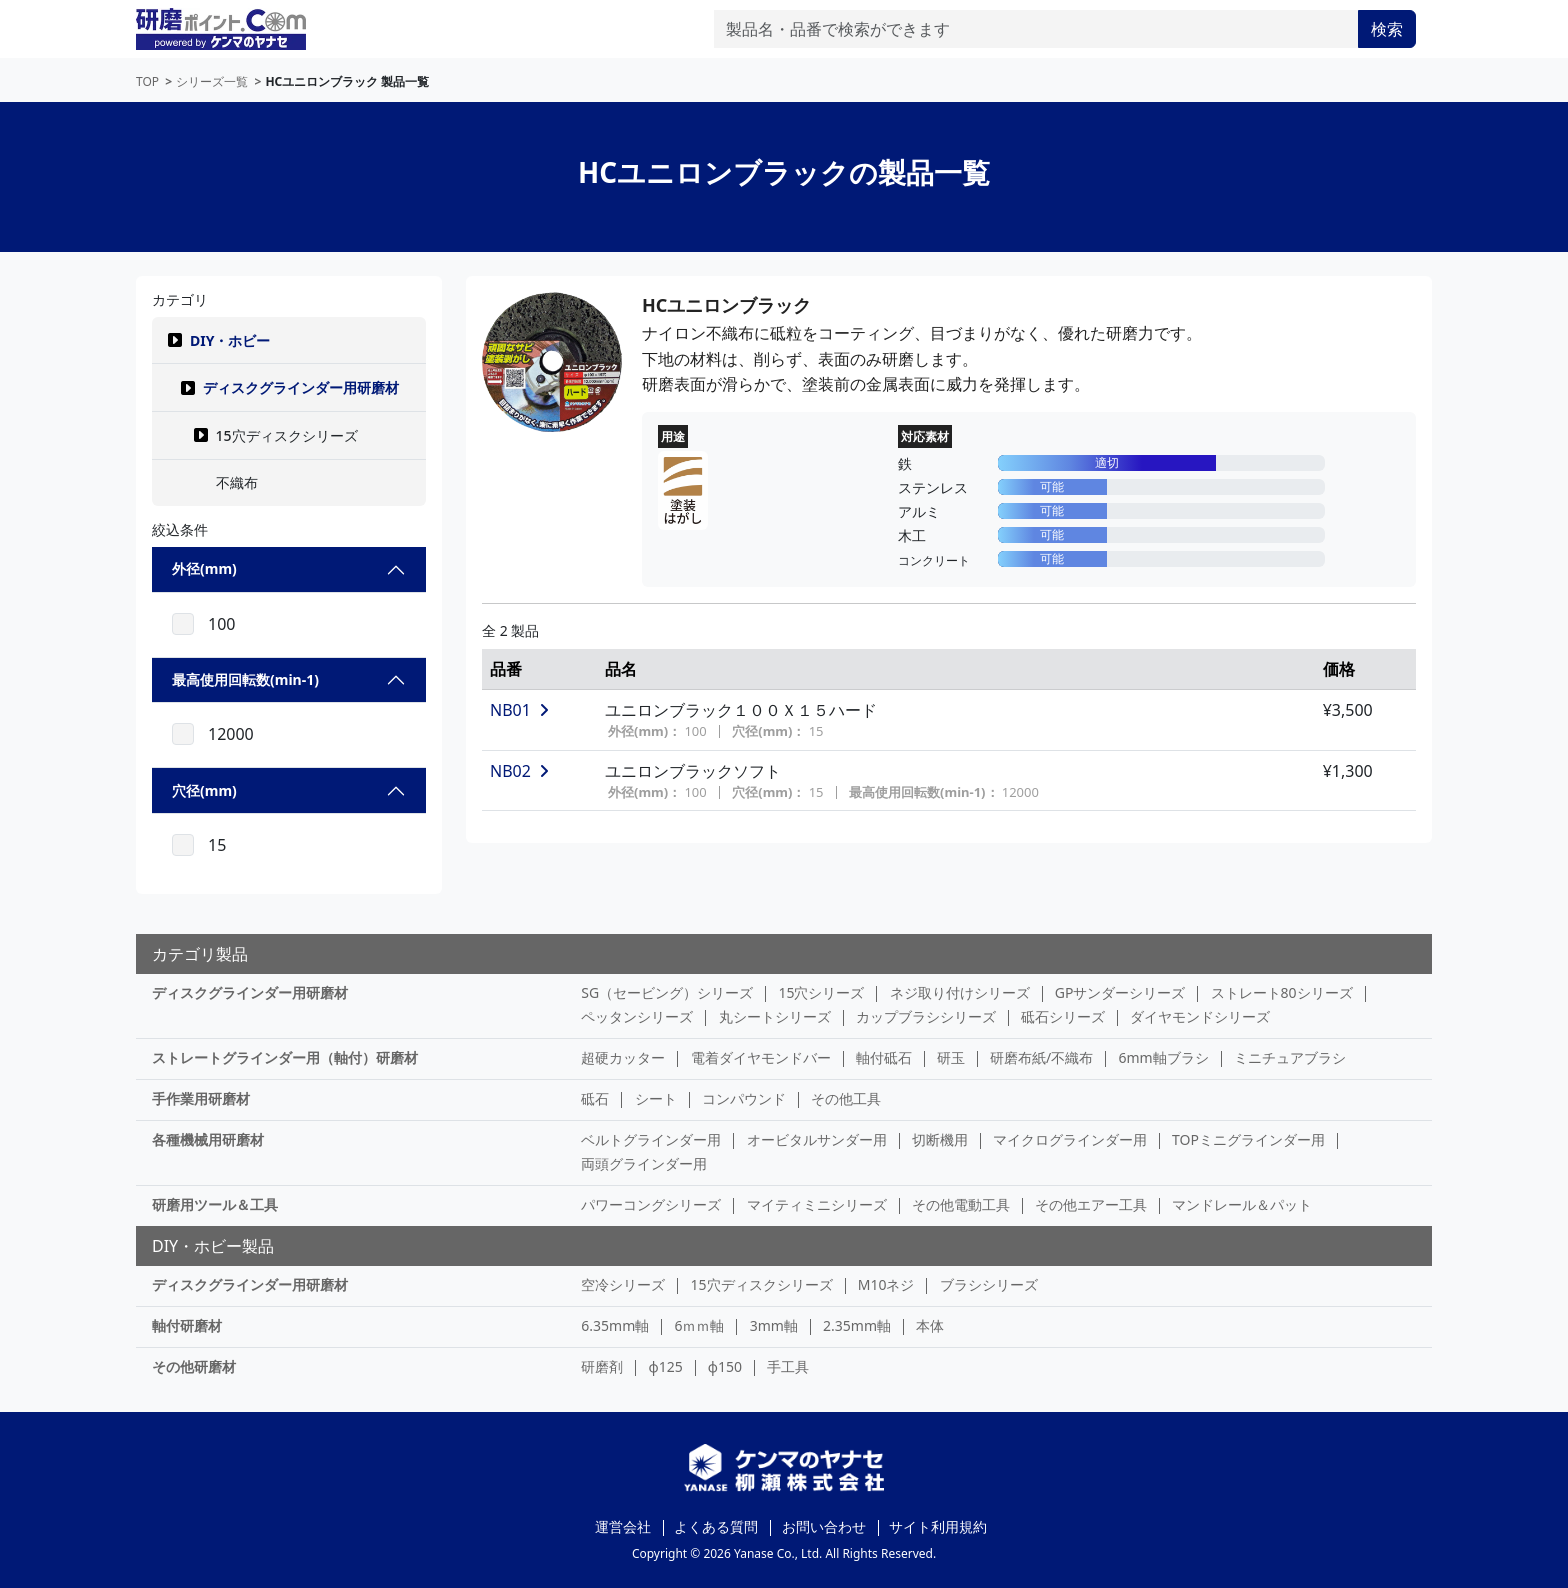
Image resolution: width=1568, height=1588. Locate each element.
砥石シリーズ (1063, 1016)
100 (221, 624)
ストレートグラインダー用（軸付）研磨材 (285, 1057)
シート (656, 1098)
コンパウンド (744, 1098)
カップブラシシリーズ (926, 1016)
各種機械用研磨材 (208, 1139)
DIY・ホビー (230, 340)
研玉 (951, 1057)
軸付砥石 (884, 1057)
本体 (930, 1325)
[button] (175, 340)
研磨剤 (602, 1366)
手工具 (788, 1366)
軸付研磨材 (187, 1325)
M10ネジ (886, 1284)
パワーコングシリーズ (651, 1204)
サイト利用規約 (938, 1526)
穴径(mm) (204, 790)
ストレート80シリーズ (1282, 992)
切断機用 (940, 1139)
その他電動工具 (961, 1204)
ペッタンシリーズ (637, 1016)
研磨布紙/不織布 (1041, 1057)
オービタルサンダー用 (817, 1139)
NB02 (519, 771)
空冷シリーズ (623, 1284)
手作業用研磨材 (201, 1098)
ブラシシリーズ (989, 1284)
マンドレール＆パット (1242, 1204)
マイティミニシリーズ (817, 1204)
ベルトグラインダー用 (651, 1139)
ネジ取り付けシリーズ (960, 992)
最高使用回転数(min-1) (245, 679)
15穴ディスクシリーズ (762, 1284)
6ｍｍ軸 (699, 1325)
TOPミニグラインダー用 (1248, 1139)
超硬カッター (623, 1057)
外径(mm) (204, 568)
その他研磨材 (194, 1366)
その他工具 (846, 1098)
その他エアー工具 (1091, 1204)
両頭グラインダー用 (644, 1163)
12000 (231, 734)
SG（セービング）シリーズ (667, 992)
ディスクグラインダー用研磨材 (301, 387)
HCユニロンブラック (726, 305)
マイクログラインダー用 (1070, 1139)
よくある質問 (716, 1526)
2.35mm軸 (857, 1325)
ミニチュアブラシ (1290, 1057)
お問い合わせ (824, 1526)
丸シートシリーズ (775, 1016)
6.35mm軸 (615, 1325)
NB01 (519, 710)
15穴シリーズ (821, 992)
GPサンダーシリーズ (1120, 992)
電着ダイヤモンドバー (761, 1057)
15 (217, 845)
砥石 (595, 1098)
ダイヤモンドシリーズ (1200, 1016)
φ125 (666, 1366)
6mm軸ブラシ (1163, 1057)
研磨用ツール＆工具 (215, 1204)
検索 (1387, 29)
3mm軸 (774, 1325)
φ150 (725, 1366)
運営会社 (623, 1526)
